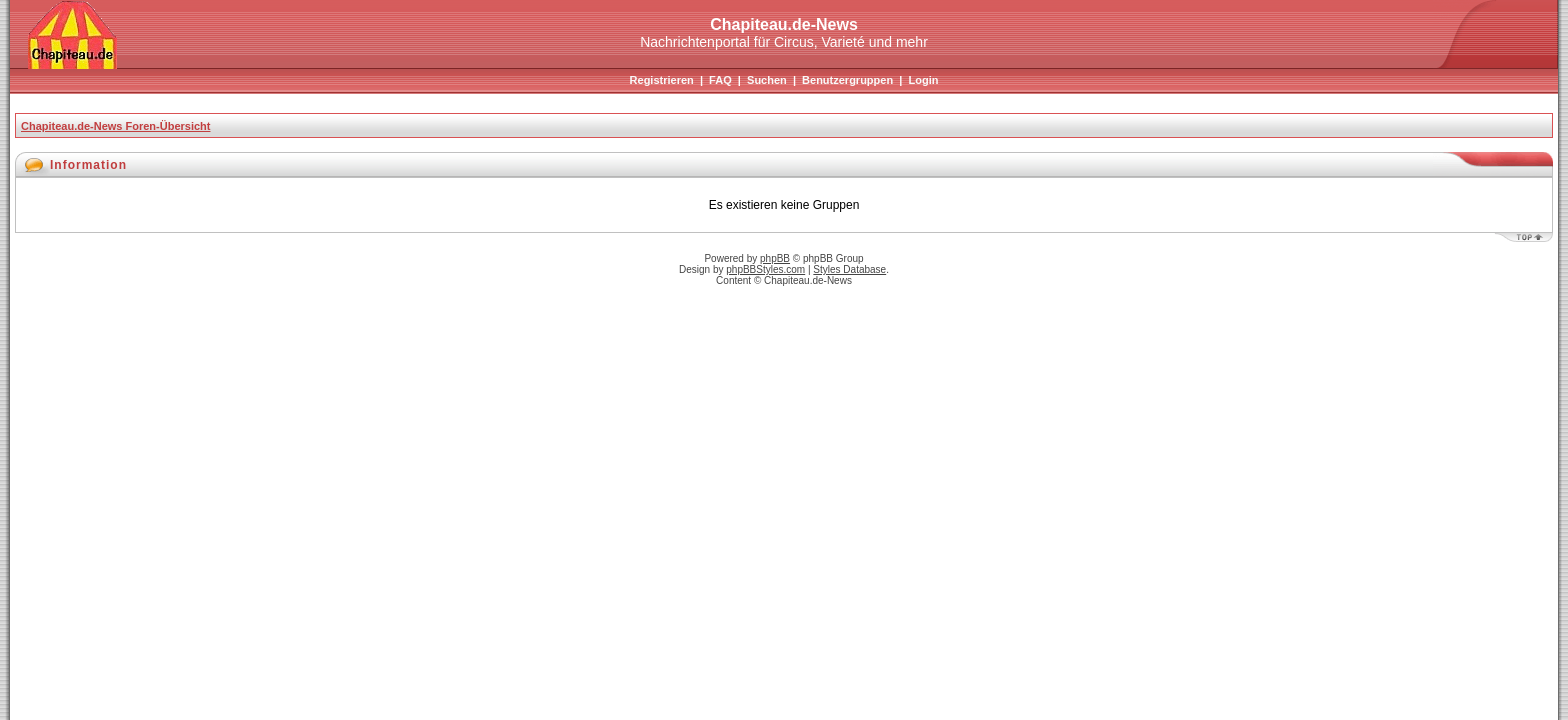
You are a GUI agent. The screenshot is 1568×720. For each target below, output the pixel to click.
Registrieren (662, 80)
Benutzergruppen (847, 80)
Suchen (767, 80)
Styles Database (849, 269)
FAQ (720, 80)
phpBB (775, 258)
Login (923, 80)
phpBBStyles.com (765, 269)
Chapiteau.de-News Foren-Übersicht (115, 126)
